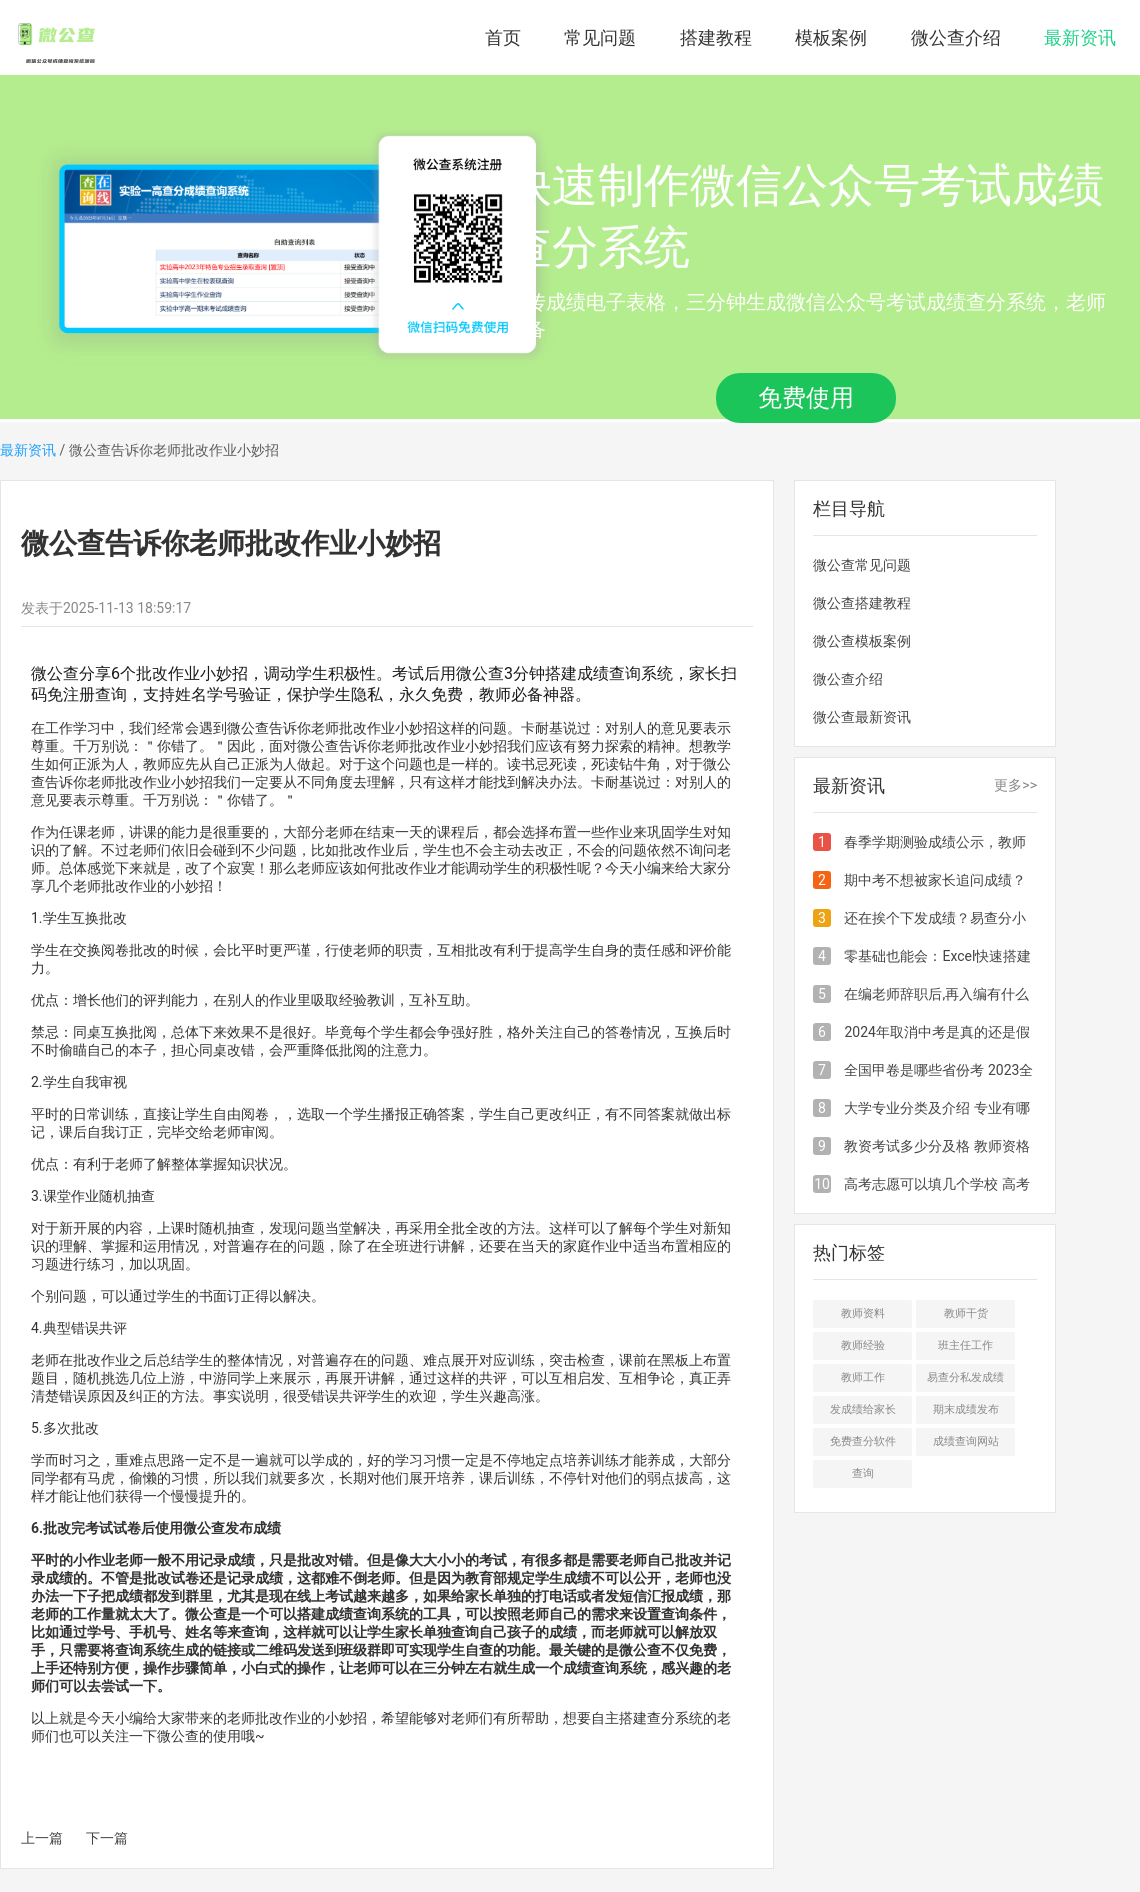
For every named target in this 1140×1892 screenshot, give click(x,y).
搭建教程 (716, 37)
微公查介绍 (956, 37)
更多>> (1015, 785)
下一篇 (107, 1838)
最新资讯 (1080, 37)
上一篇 (42, 1838)
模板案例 (831, 37)
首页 (503, 37)
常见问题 (600, 37)
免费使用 (806, 398)
